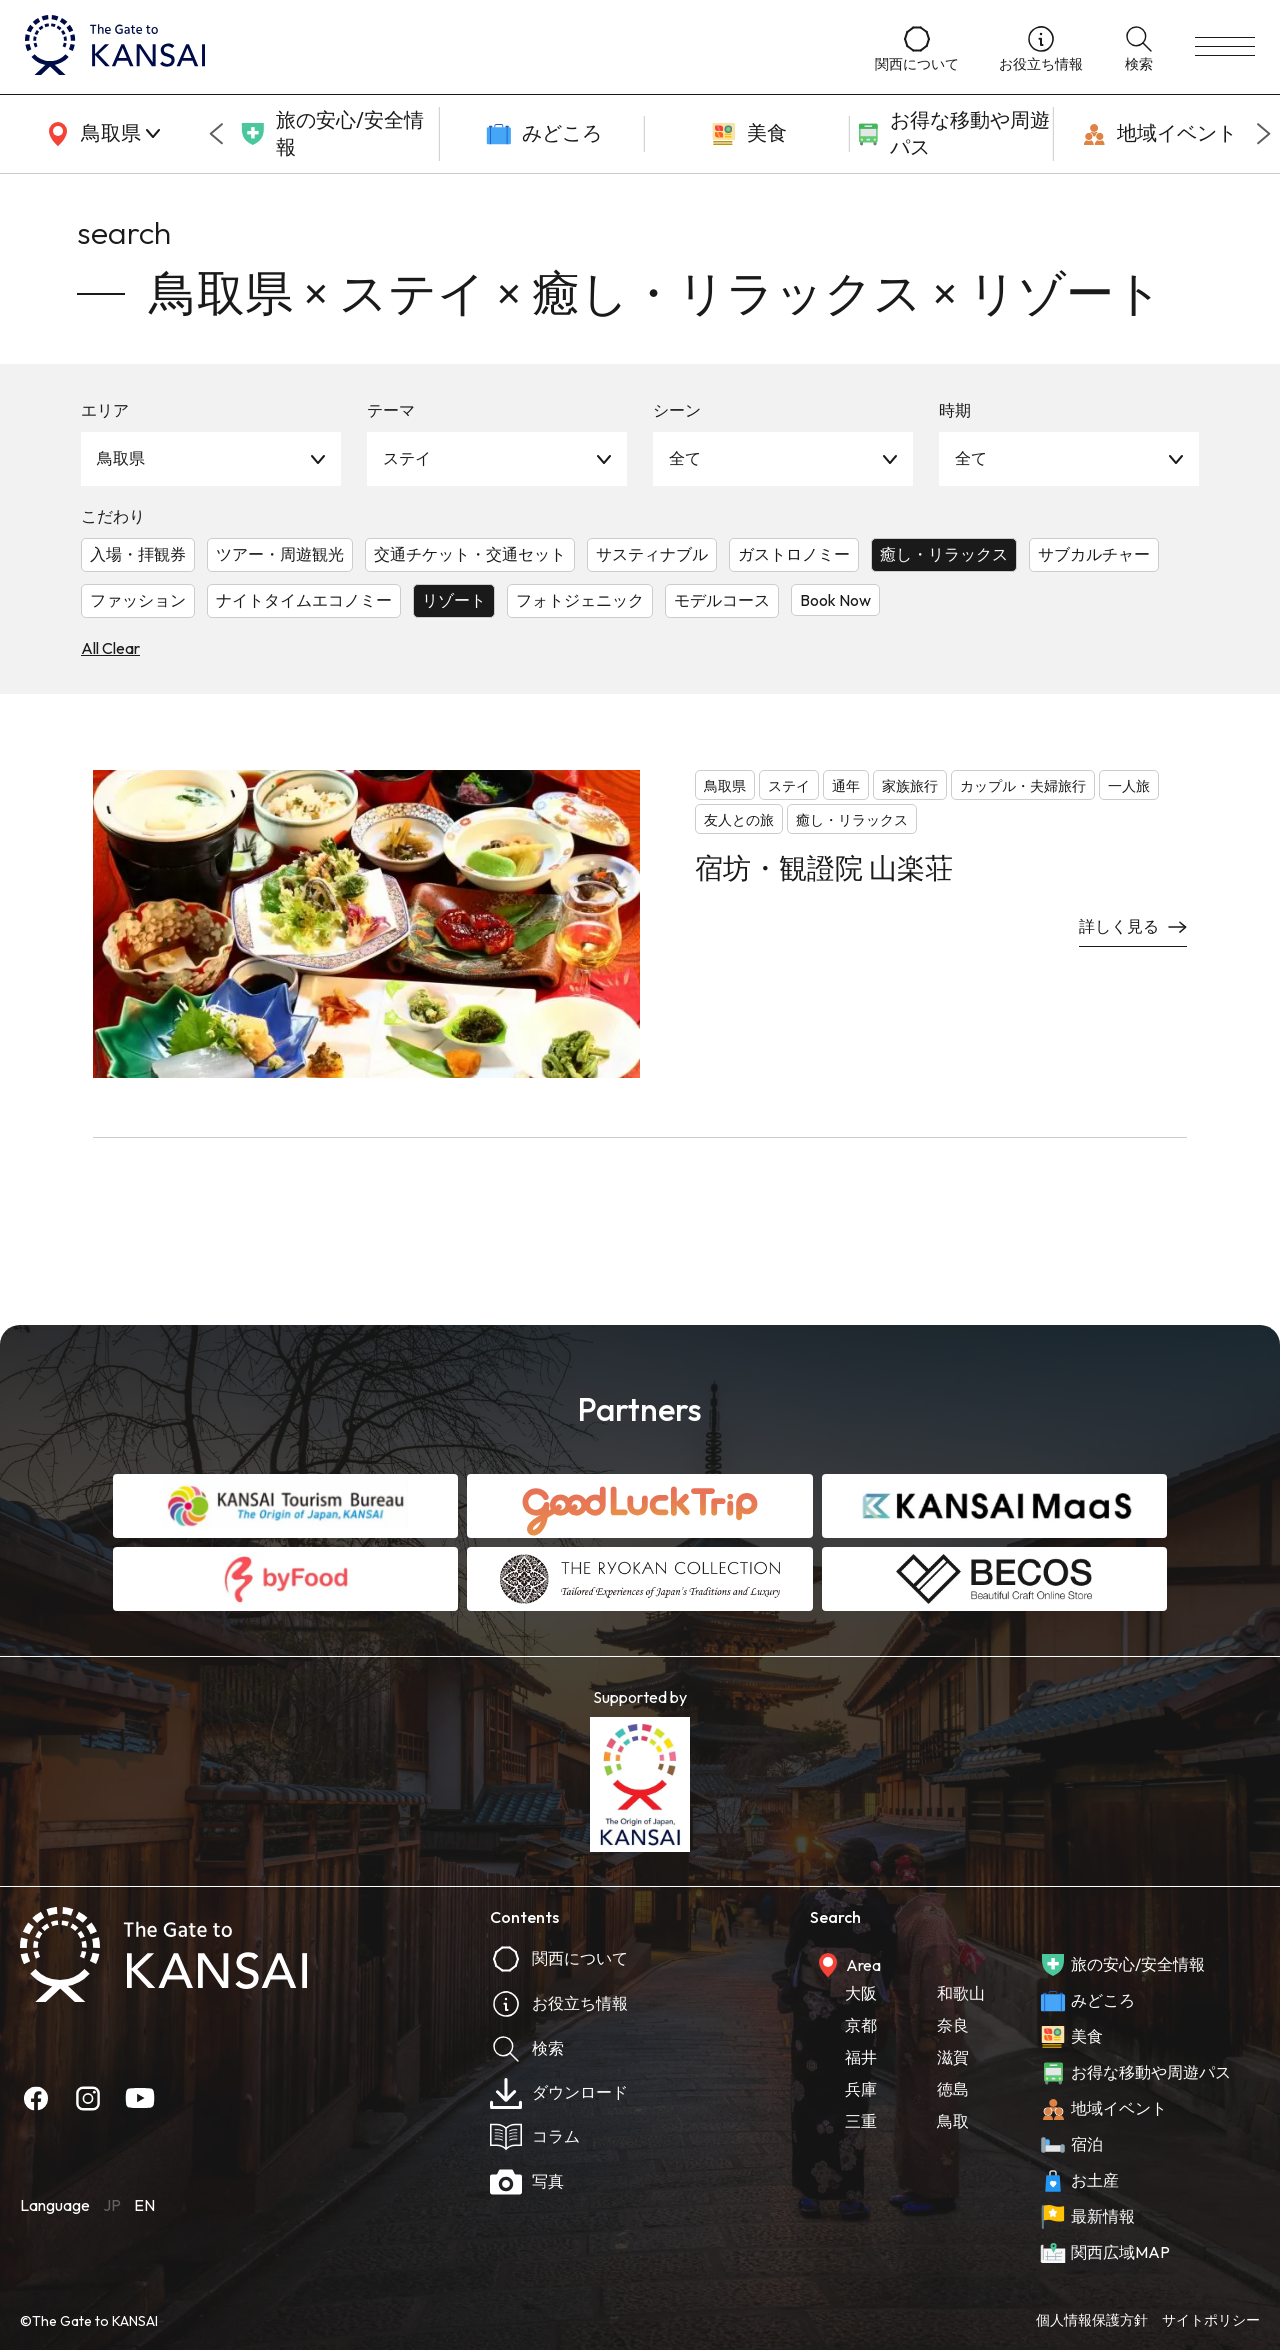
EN (144, 2205)
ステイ (407, 458)
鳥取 (953, 2121)
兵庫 (861, 2089)
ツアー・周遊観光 (280, 554)
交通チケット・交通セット (470, 554)
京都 (861, 2025)
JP (112, 2205)
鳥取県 (121, 458)
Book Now (835, 600)
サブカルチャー (1094, 554)
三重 (861, 2121)
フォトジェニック (580, 600)
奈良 (953, 2025)
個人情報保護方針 (1092, 2320)
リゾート (454, 600)
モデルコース (722, 600)
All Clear (110, 648)
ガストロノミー (794, 554)
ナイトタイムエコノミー (304, 600)
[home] (430, 47)
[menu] (1225, 47)
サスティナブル (652, 554)
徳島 (953, 2089)
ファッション (138, 600)
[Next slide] (1264, 134)
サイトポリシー (1211, 2320)
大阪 (861, 1993)
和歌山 (961, 1993)
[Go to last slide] (216, 134)
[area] (100, 134)
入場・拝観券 (138, 554)
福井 (861, 2057)
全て (685, 458)
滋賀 (953, 2057)
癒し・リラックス (944, 554)
